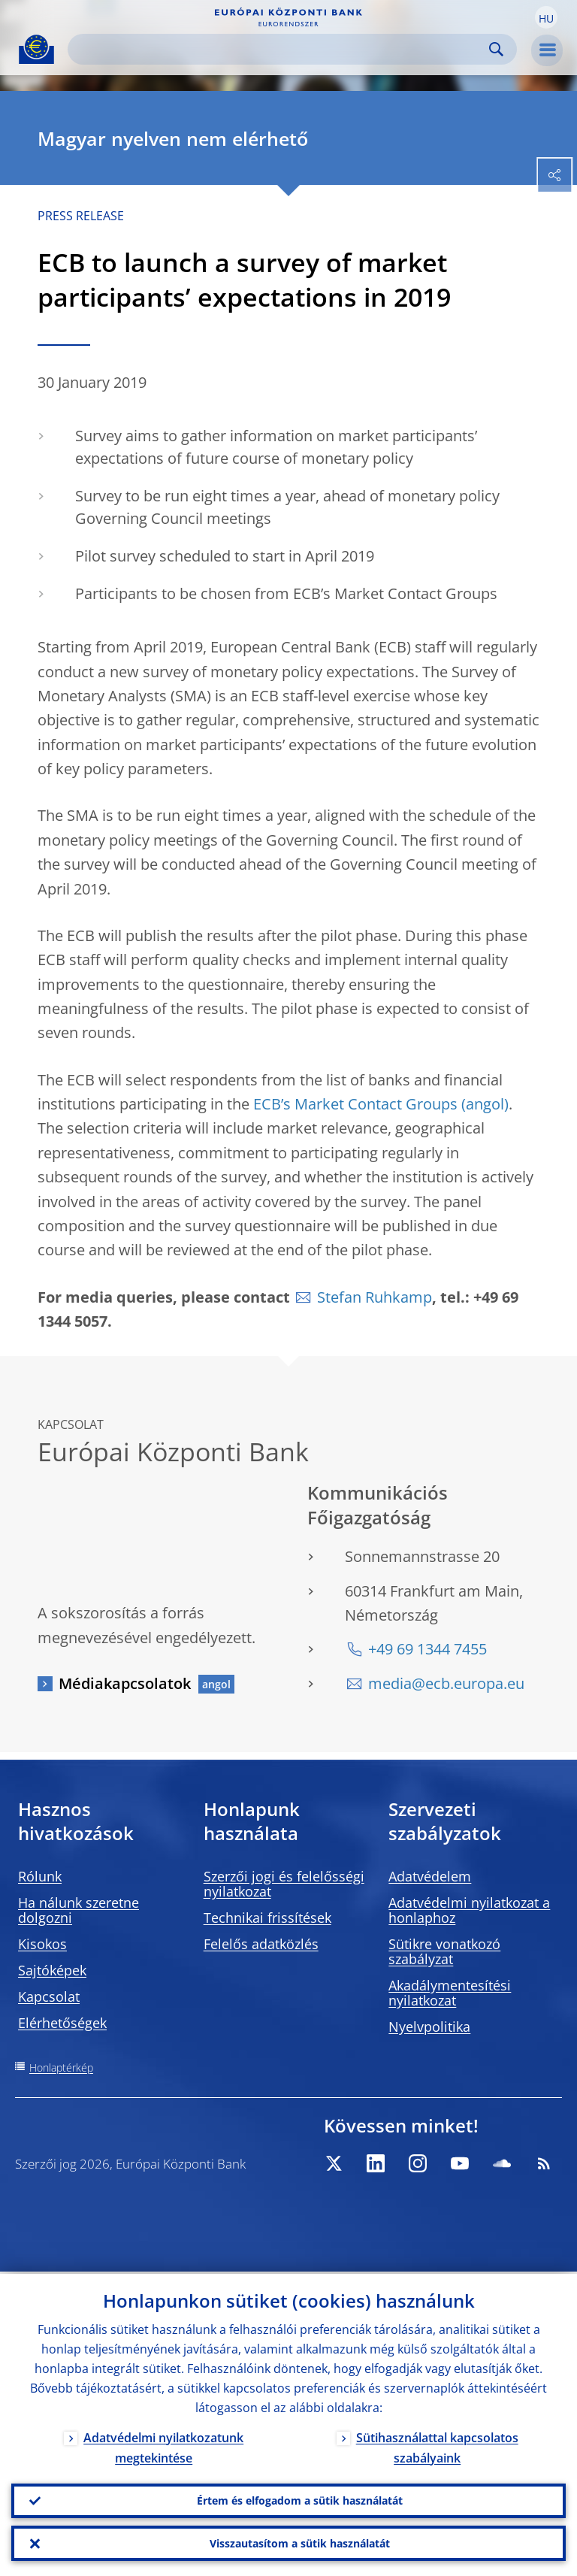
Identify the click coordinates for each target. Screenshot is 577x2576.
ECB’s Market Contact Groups (355, 1104)
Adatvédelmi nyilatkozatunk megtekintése (163, 2445)
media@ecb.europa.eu (446, 1683)
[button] (546, 17)
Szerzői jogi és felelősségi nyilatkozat (284, 1883)
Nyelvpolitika (429, 2027)
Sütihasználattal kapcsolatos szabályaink (437, 2445)
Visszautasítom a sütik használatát (300, 2542)
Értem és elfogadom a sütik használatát (300, 2499)
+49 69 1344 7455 (427, 1649)
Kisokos (42, 1944)
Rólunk (40, 1876)
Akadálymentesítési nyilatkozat (449, 1992)
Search (496, 49)
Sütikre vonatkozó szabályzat (444, 1951)
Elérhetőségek (62, 2023)
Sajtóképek (52, 1970)
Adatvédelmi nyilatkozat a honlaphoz (469, 1910)
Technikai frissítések (267, 1918)
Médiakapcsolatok (125, 1683)
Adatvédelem (429, 1876)
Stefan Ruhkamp (374, 1297)
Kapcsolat (49, 1996)
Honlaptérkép (61, 2067)
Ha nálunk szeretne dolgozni (78, 1910)
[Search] (280, 49)
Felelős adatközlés (261, 1944)
